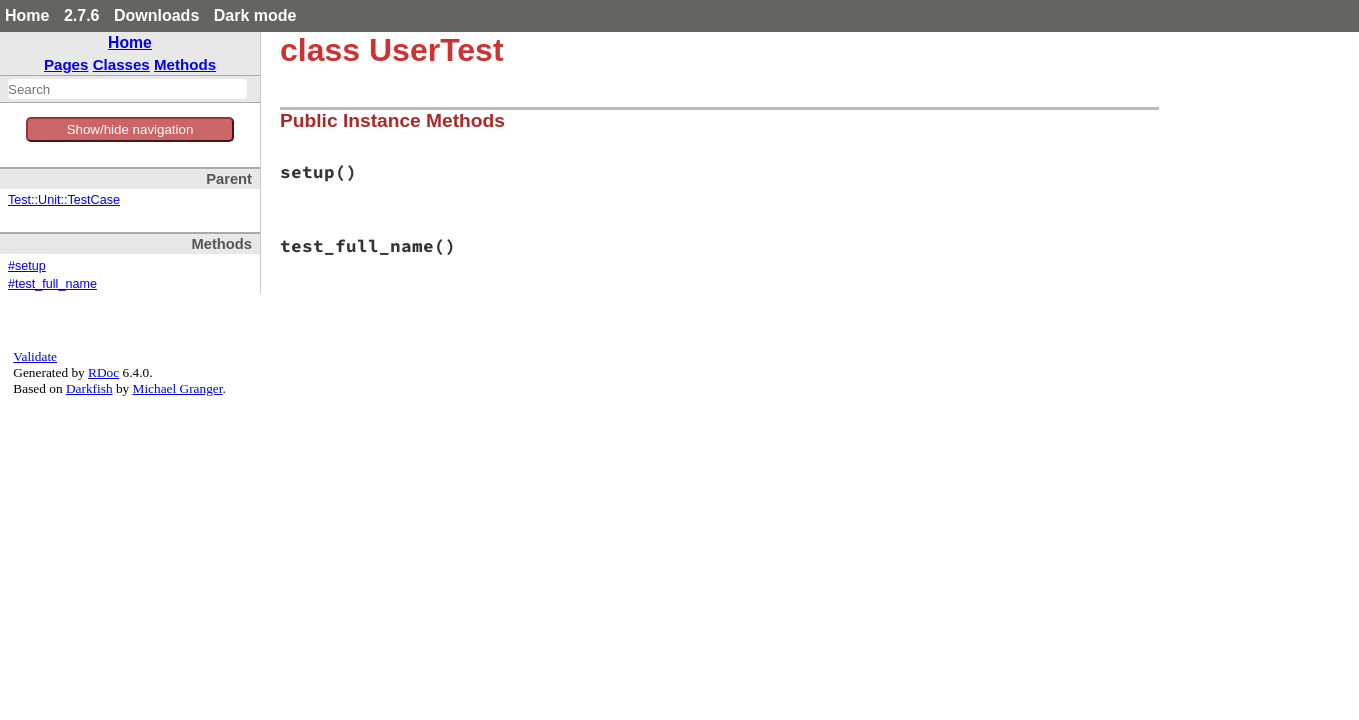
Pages (66, 64)
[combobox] (127, 89)
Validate (35, 356)
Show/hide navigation (130, 129)
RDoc (103, 372)
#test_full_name (52, 284)
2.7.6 (82, 15)
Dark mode (255, 15)
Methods (185, 64)
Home (27, 15)
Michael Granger (178, 388)
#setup (27, 266)
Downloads (156, 15)
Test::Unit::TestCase (64, 200)
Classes (121, 64)
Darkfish (89, 388)
